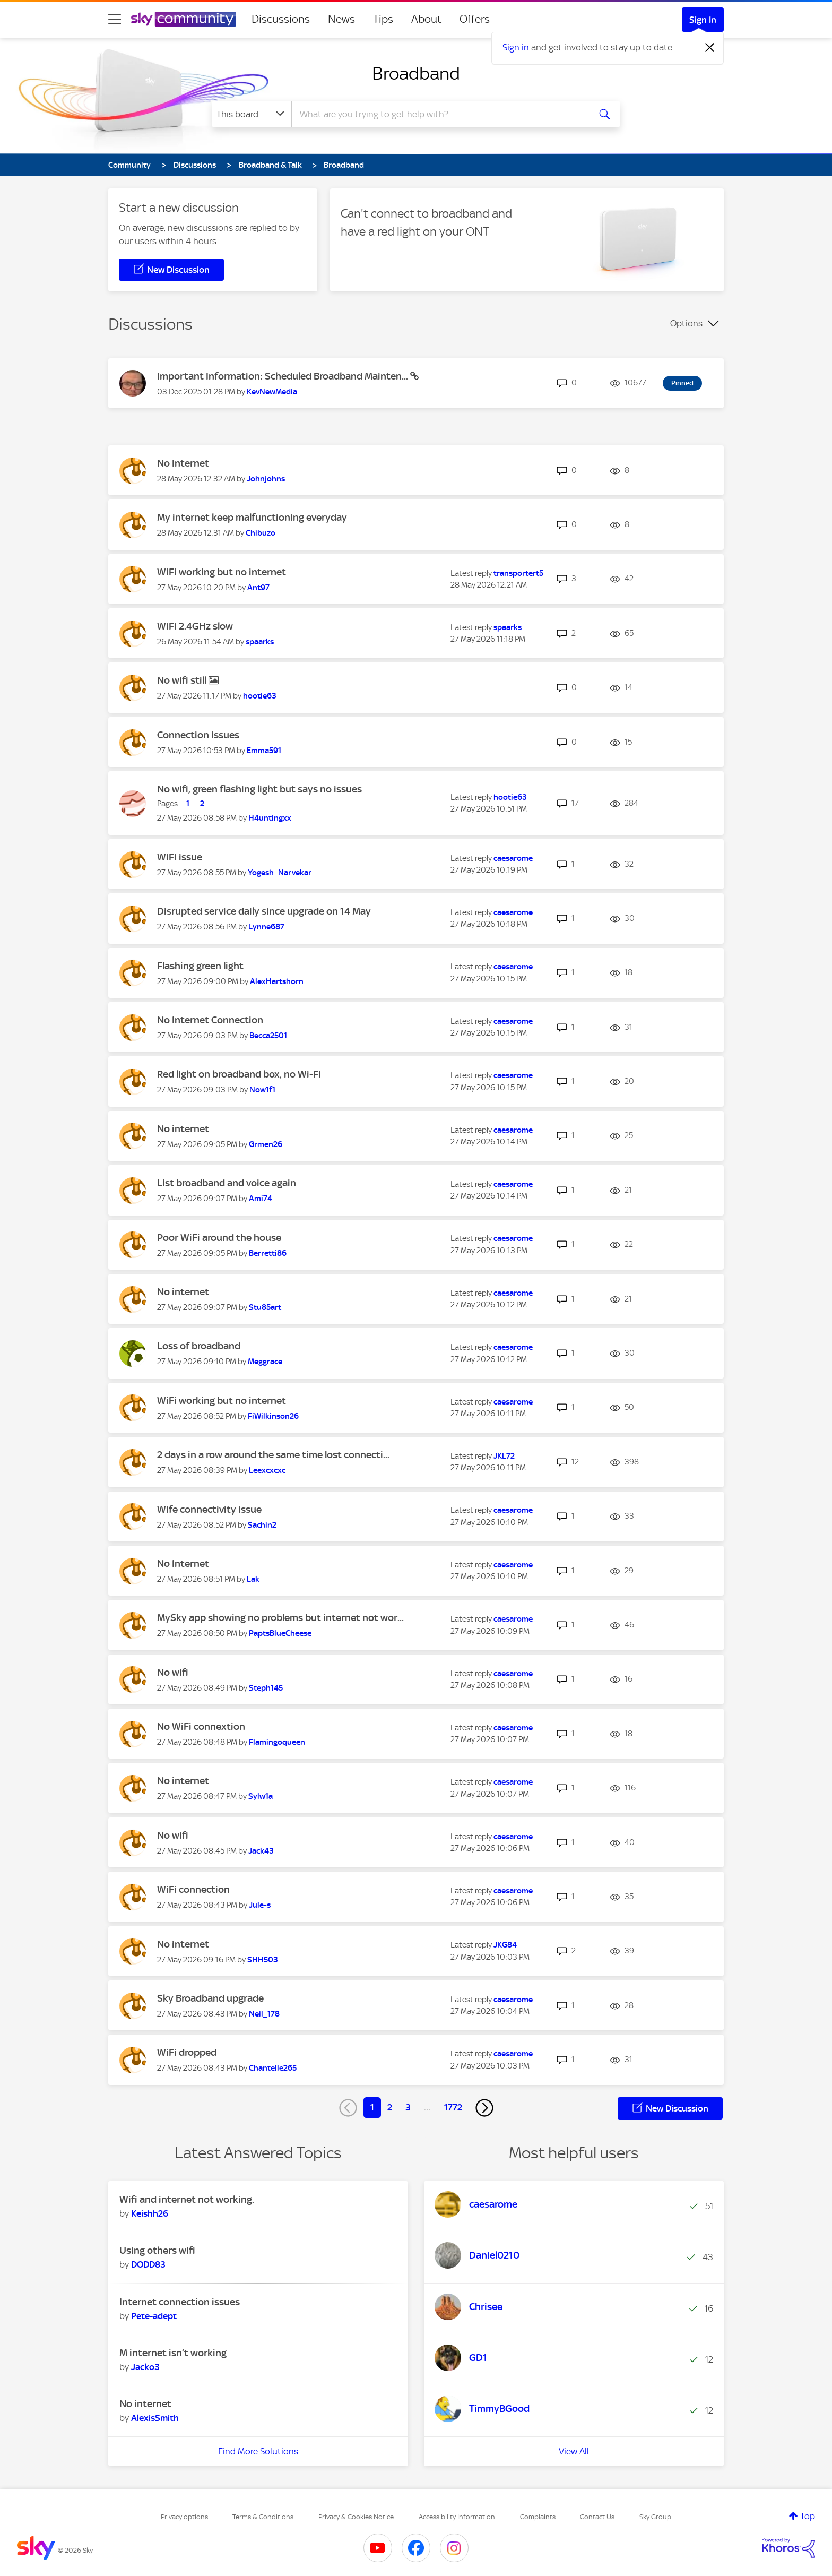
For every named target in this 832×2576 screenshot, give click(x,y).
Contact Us (597, 2517)
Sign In (702, 19)
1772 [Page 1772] (453, 2107)
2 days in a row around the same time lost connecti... (273, 1455)
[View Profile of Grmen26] (265, 1144)
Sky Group (655, 2517)
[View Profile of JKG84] (505, 1945)
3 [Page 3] (408, 2107)
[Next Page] (484, 2107)
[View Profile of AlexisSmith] (155, 2418)
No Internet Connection (210, 1020)
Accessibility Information (457, 2517)
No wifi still (183, 680)
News (341, 19)
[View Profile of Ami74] (260, 1198)
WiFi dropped (186, 2052)
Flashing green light (200, 966)
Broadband (416, 73)
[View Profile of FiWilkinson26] (273, 1416)
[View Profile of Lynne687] (266, 927)
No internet (183, 1129)
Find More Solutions (258, 2451)
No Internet (183, 463)
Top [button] (807, 2516)
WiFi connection (193, 1889)
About (426, 19)
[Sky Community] (183, 19)
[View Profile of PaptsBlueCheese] (280, 1633)
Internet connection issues (179, 2302)
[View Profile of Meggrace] (265, 1361)
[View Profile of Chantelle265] (273, 2068)
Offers (475, 19)
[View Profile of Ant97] (258, 587)
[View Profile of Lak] (253, 1579)
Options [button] (686, 323)
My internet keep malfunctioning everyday (252, 517)
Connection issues (198, 735)
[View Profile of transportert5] (518, 573)
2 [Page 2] (389, 2107)
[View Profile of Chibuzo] (260, 533)
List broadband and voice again (226, 1183)
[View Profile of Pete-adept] (154, 2316)
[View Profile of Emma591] (264, 750)
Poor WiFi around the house (219, 1237)
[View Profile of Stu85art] (265, 1307)
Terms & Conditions (262, 2517)
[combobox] (439, 114)
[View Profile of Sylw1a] (260, 1796)
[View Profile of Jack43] (261, 1851)
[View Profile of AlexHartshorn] (277, 981)
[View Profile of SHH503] (262, 1960)
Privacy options (184, 2517)
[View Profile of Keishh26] (149, 2213)
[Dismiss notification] (709, 47)
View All (574, 2451)
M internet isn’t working (173, 2353)
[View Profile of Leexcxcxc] (267, 1470)
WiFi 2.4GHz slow (195, 626)
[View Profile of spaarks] (260, 642)
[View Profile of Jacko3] (145, 2367)
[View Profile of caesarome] (513, 858)
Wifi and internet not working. (186, 2199)
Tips (383, 19)
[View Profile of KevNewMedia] (272, 392)
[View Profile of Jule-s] (260, 1905)
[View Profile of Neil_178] (264, 2014)
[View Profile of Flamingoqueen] (277, 1742)
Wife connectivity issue (209, 1509)
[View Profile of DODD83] (148, 2264)
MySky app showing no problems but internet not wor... (280, 1618)
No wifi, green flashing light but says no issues (259, 789)
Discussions (281, 19)
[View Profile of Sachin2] (262, 1525)
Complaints (538, 2517)
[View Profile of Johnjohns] (266, 479)
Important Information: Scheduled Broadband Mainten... (283, 376)
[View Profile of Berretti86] (268, 1253)
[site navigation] (114, 19)
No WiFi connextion (201, 1726)
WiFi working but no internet (221, 572)
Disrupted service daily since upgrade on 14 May (264, 911)
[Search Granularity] (251, 114)
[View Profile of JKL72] (504, 1456)
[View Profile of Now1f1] (262, 1090)
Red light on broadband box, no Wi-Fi (239, 1074)
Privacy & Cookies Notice (356, 2517)
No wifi (172, 1672)
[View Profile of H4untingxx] (269, 818)
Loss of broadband (198, 1346)
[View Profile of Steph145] (266, 1688)
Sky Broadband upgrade (210, 1998)
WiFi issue (179, 857)
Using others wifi (157, 2250)
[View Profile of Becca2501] (268, 1035)
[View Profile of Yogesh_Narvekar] (279, 872)
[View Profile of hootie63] (259, 696)
